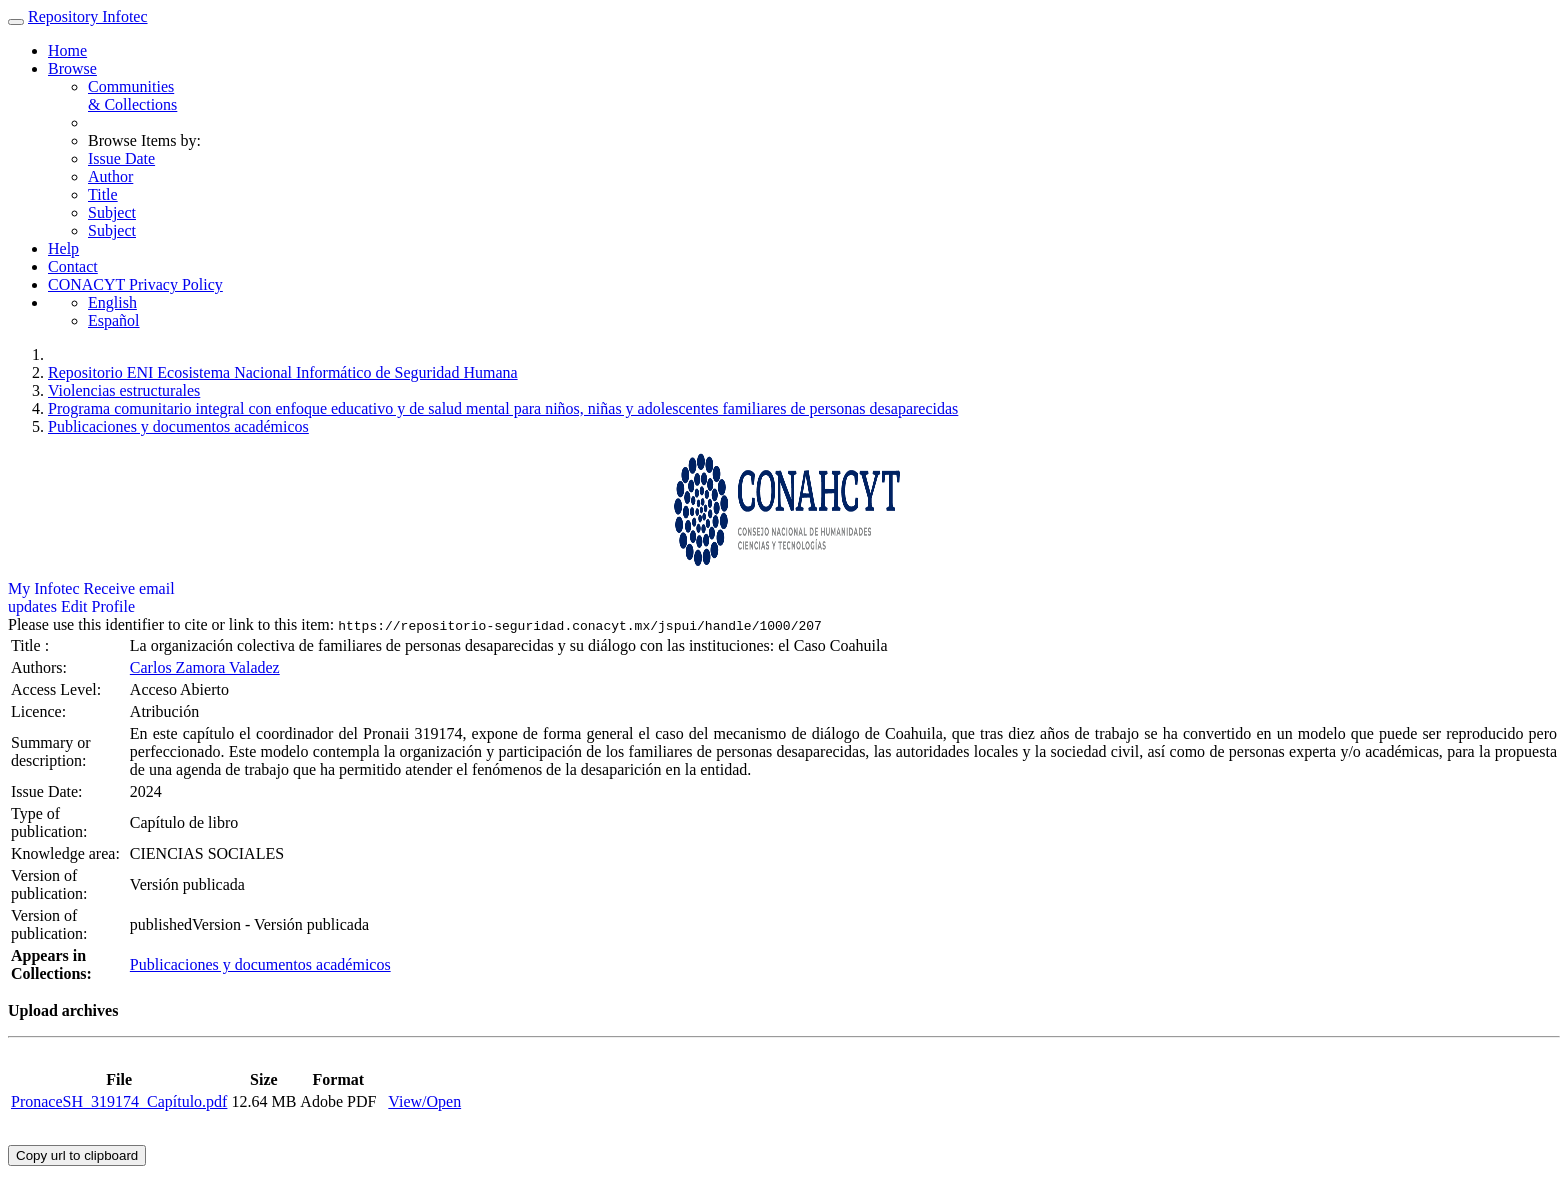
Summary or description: (51, 751)
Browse (72, 68)
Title (103, 194)
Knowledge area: (67, 853)
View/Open (424, 1101)
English (112, 302)
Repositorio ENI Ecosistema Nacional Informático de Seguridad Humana (283, 372)
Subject (112, 212)
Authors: (41, 667)
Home (67, 50)
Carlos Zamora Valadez (205, 667)
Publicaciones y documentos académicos (178, 426)
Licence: (40, 711)
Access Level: (58, 689)
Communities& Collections (132, 95)
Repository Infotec (88, 16)
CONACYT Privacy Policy (135, 284)
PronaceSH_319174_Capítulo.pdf (119, 1101)
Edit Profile (98, 606)
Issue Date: (49, 791)
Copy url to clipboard (77, 1155)
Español (114, 320)
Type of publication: (51, 822)
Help (63, 248)
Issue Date (121, 158)
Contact (73, 266)
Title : (32, 645)
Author (110, 176)
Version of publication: (51, 884)
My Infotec (44, 588)
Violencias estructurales (124, 390)
